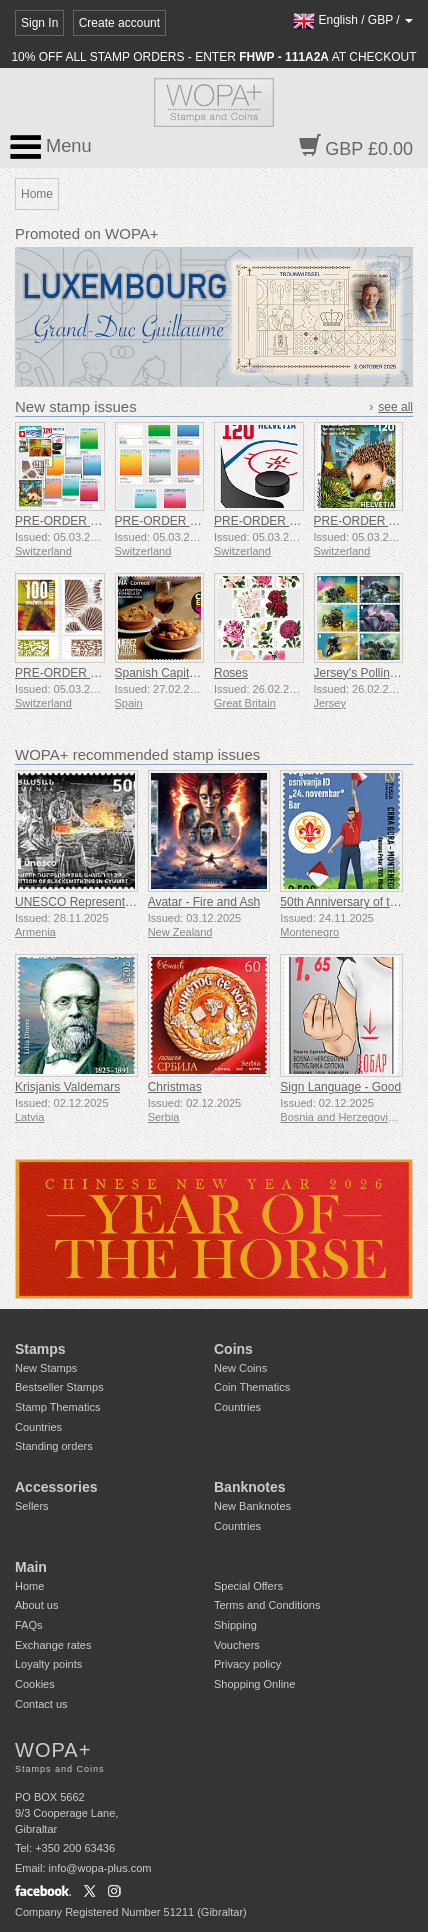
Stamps (40, 1349)
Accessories (56, 1487)
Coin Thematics (252, 1387)
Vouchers (237, 1645)
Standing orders (54, 1446)
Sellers (32, 1506)
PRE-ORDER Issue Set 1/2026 (97, 521)
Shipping (235, 1625)
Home (29, 1586)
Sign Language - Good (340, 1087)
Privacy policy (247, 1664)
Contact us (41, 1704)
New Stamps (46, 1368)
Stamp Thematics (57, 1407)
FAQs (29, 1625)
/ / (353, 20)
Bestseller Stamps (59, 1387)
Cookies (35, 1684)
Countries (38, 1427)
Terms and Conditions (267, 1605)
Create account (119, 23)
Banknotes (250, 1487)
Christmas (175, 1087)
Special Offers (248, 1586)
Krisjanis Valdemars (67, 1087)
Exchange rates (53, 1645)
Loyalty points (48, 1664)
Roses (231, 673)
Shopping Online (254, 1684)
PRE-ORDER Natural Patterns (96, 673)
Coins (233, 1349)
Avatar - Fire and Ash (204, 902)
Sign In (39, 23)
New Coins (240, 1368)
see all (395, 407)
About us (36, 1605)
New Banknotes (252, 1506)
